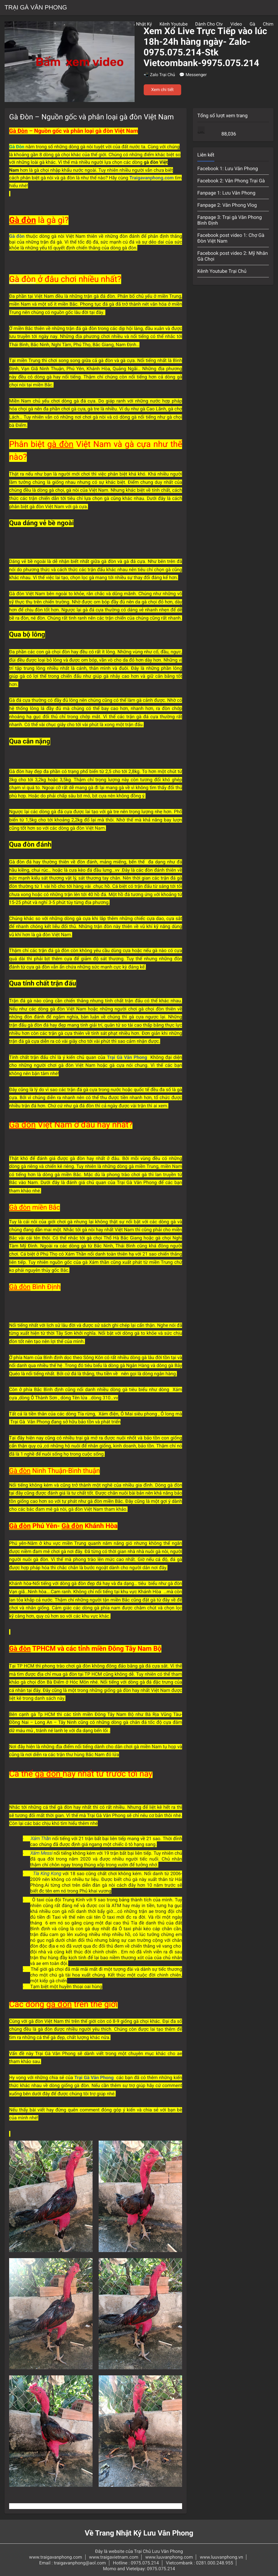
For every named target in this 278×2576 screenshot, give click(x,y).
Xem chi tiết (162, 89)
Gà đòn (16, 236)
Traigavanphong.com (152, 178)
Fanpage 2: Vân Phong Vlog (227, 205)
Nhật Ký (144, 24)
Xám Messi (42, 1853)
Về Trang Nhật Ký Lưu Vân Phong (139, 2533)
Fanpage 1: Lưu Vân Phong (226, 193)
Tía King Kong (47, 1873)
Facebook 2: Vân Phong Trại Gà (231, 181)
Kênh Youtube (174, 24)
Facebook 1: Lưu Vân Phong (227, 168)
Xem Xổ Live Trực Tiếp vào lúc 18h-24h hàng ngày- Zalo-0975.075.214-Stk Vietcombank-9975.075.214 (205, 47)
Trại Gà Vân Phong (36, 7)
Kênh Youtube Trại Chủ (221, 271)
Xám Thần (41, 1838)
